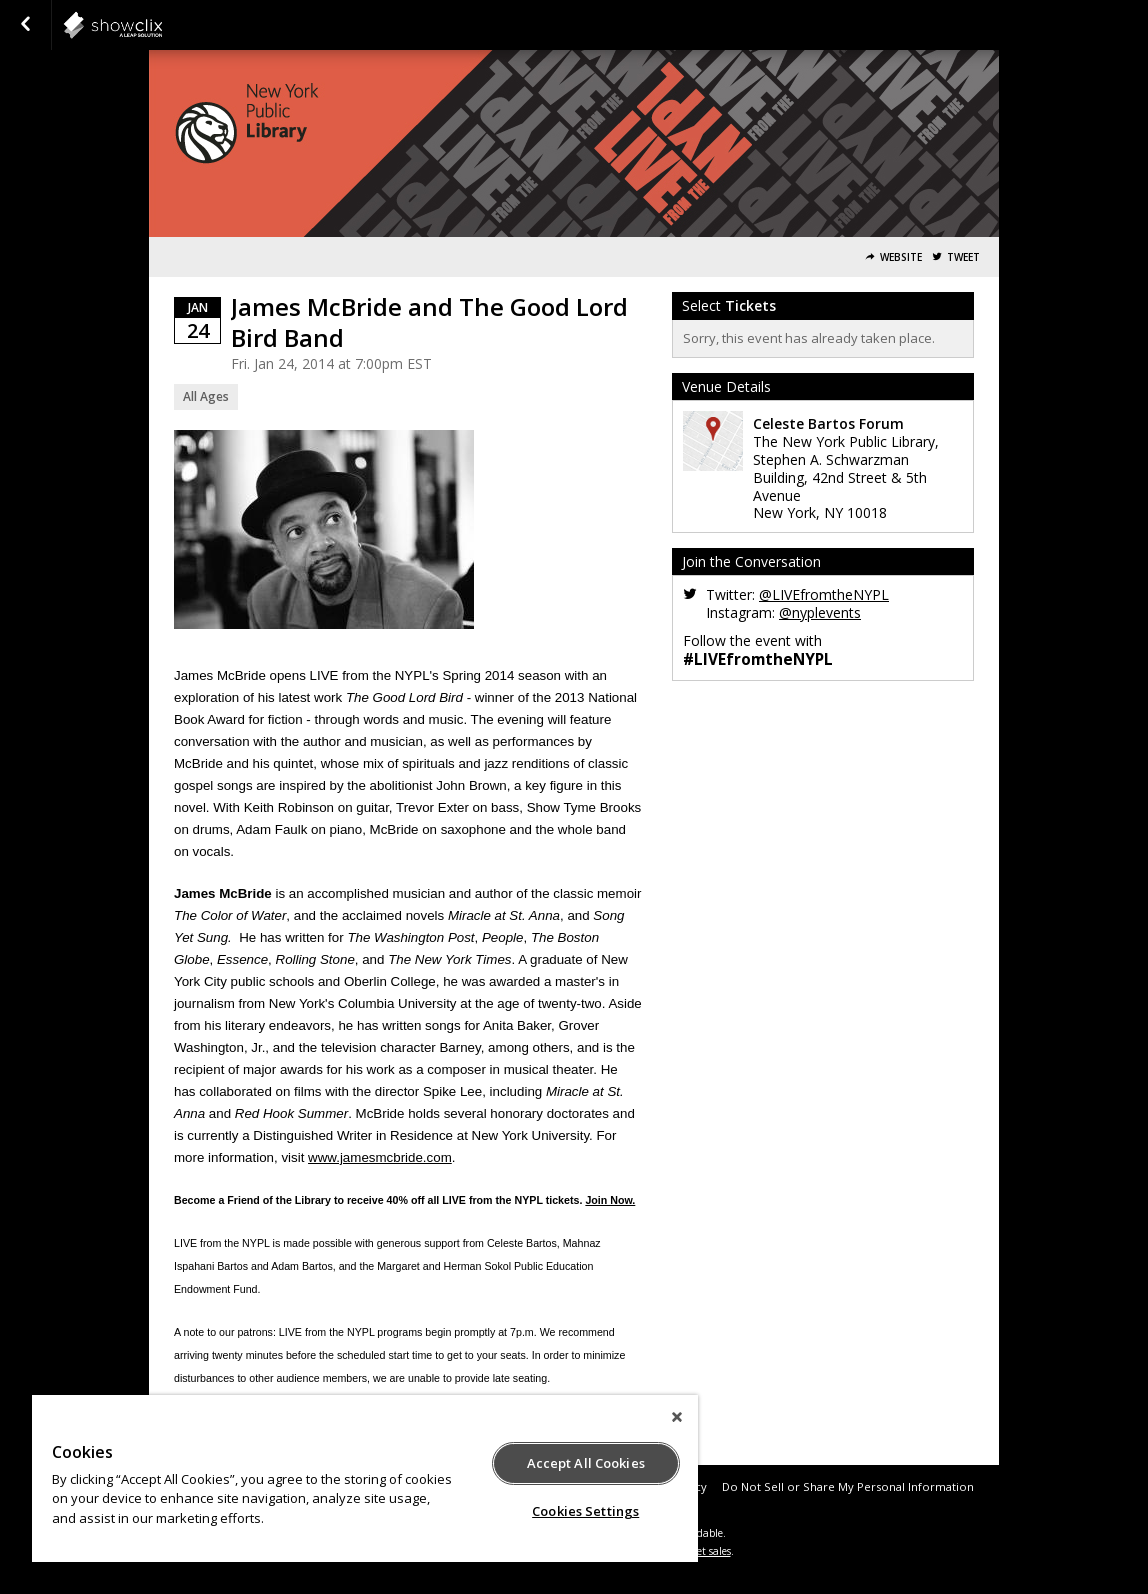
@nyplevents (820, 612)
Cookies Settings (585, 1511)
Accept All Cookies (586, 1463)
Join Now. (610, 1200)
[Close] (677, 1417)
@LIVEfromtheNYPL (824, 594)
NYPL (162, 25)
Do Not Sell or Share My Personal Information (848, 1486)
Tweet (963, 257)
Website (901, 257)
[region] (365, 1478)
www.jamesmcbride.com (380, 1157)
